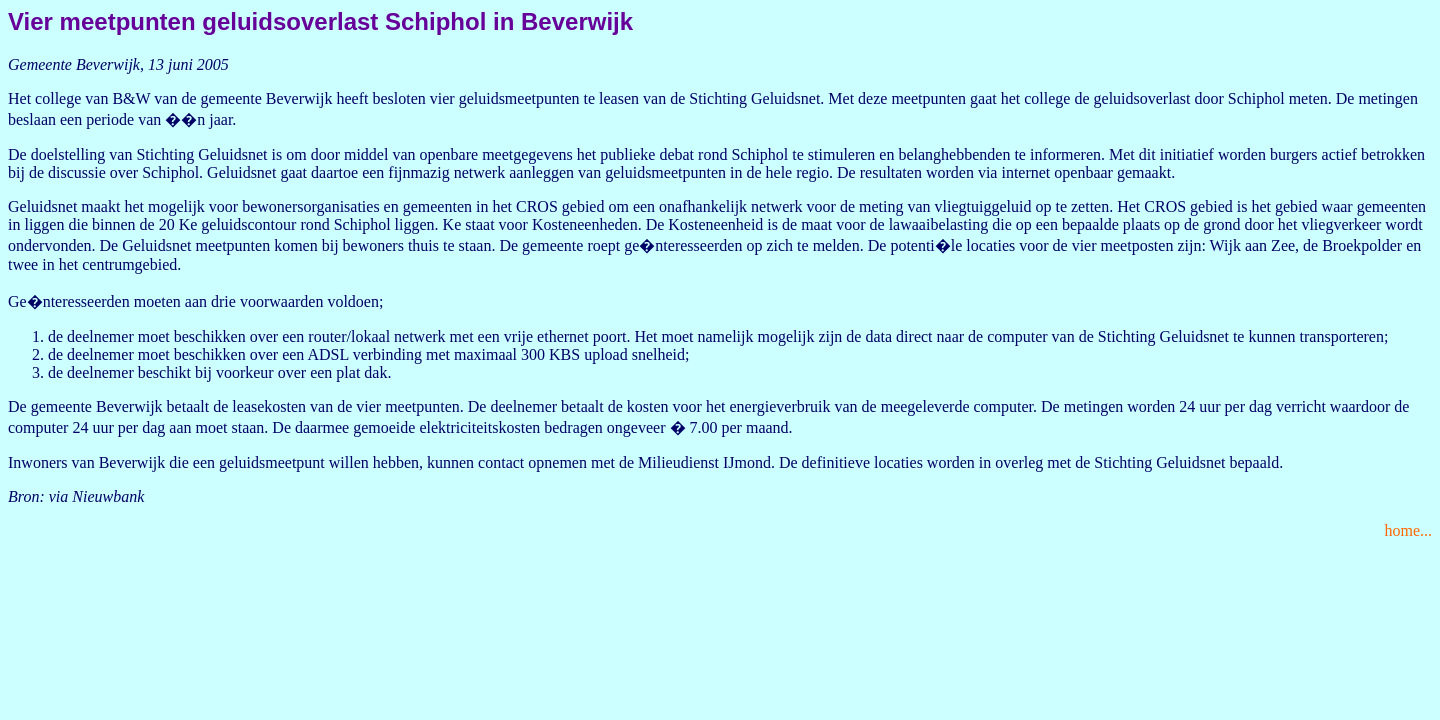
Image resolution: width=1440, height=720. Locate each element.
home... (1408, 530)
